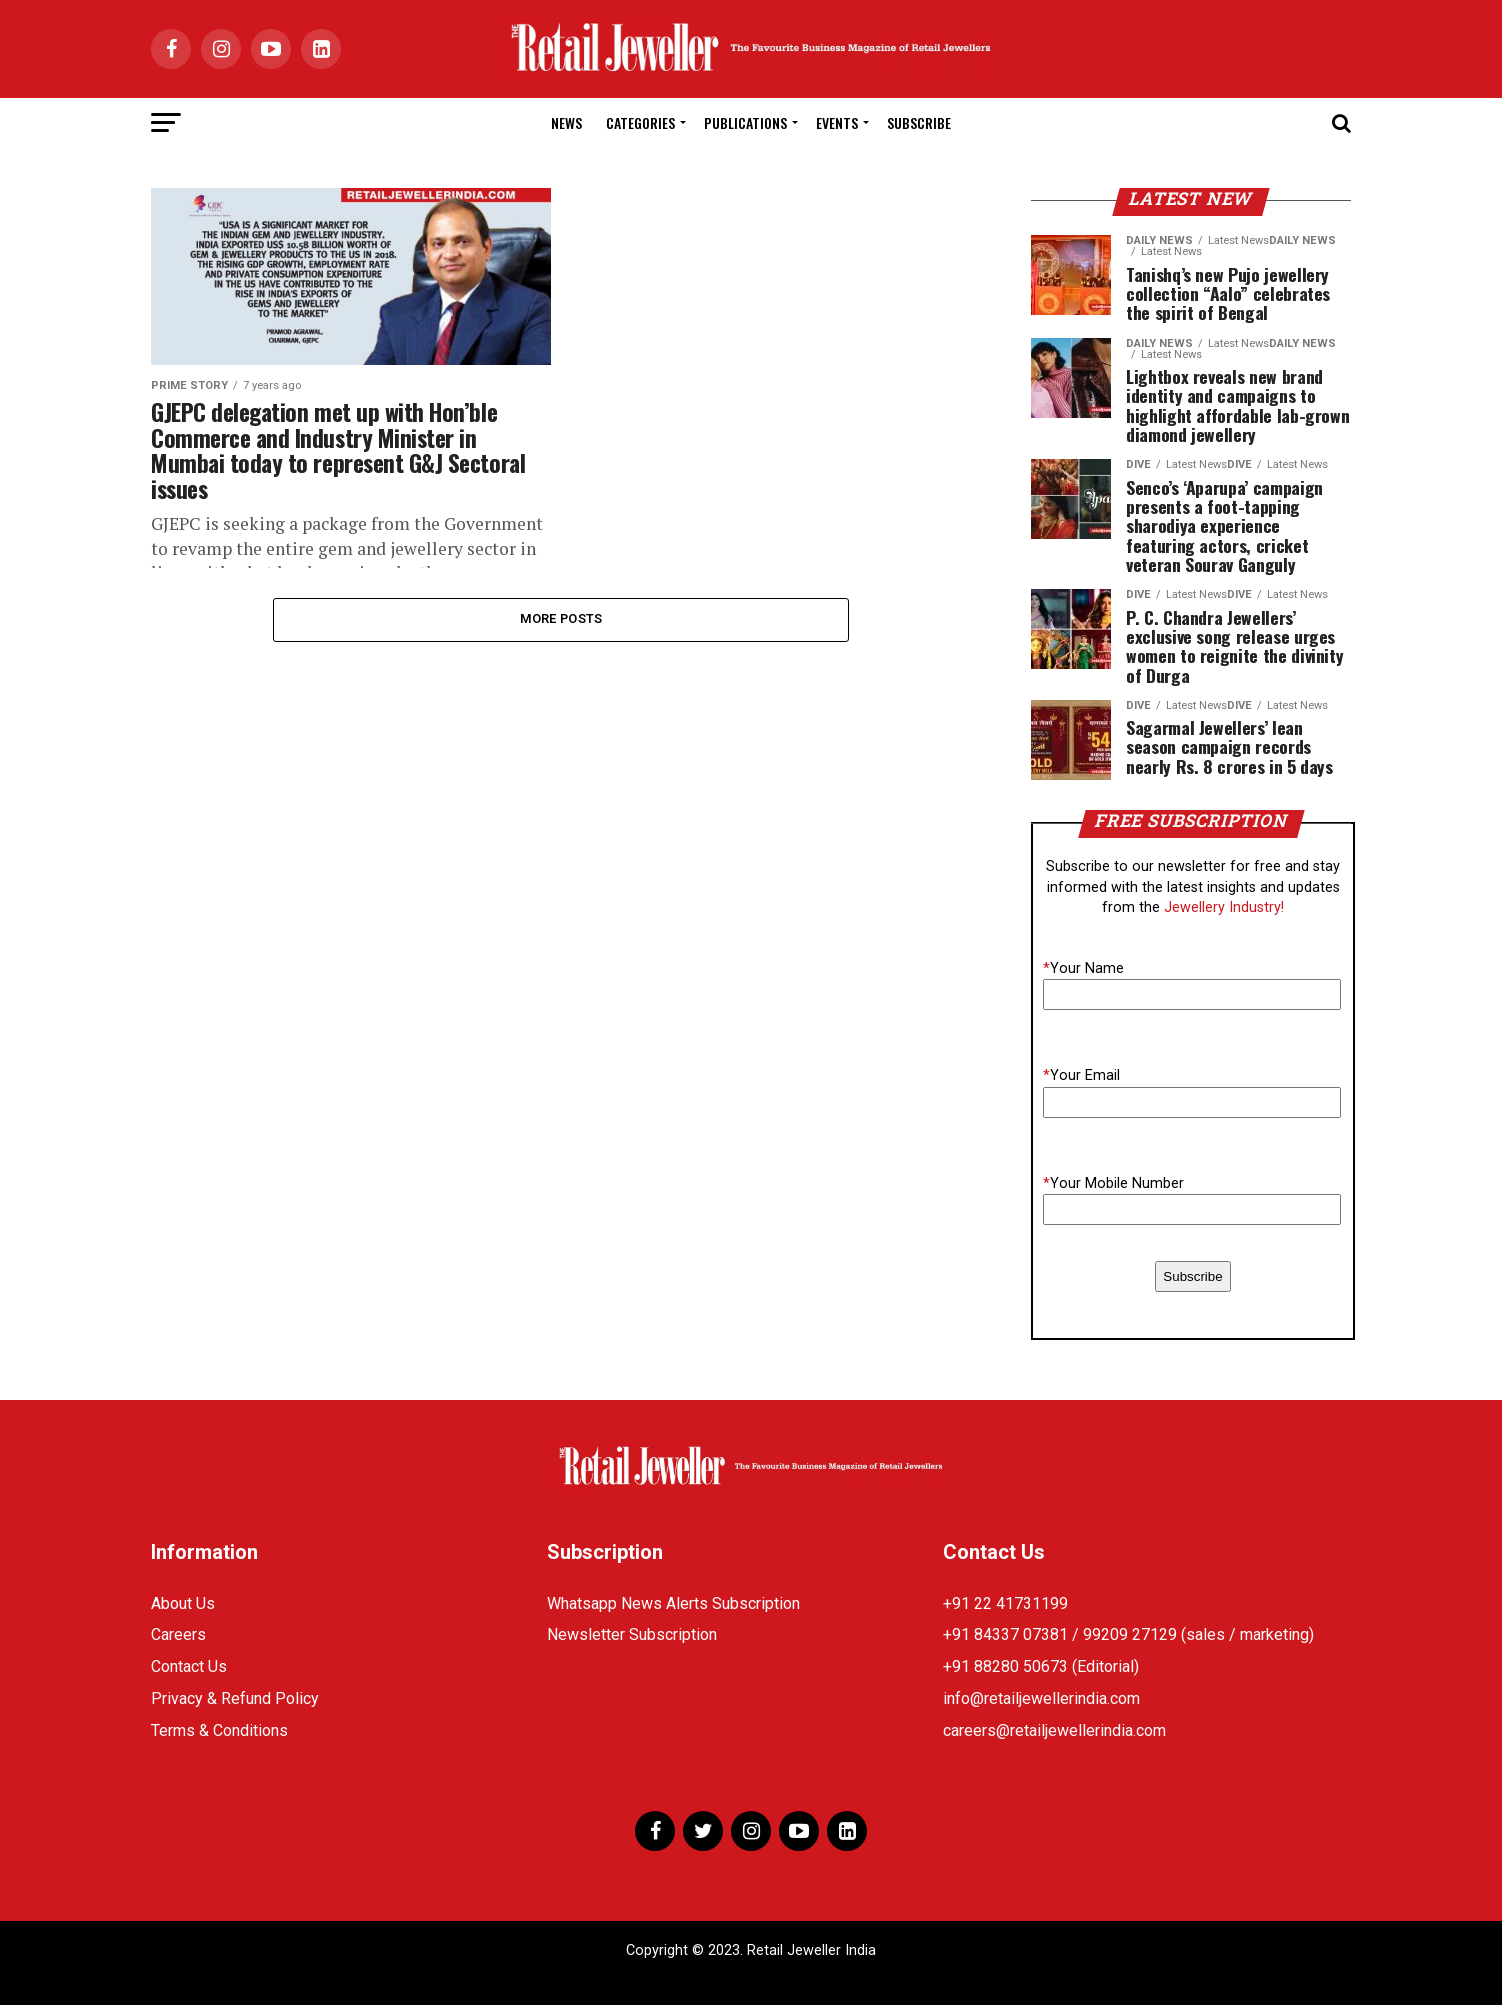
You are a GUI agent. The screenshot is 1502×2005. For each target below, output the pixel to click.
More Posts (561, 619)
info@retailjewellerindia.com (1041, 1698)
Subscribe (919, 122)
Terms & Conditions (219, 1730)
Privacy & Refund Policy (235, 1698)
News (566, 122)
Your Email (1081, 1075)
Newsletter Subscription (632, 1634)
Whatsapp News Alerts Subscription (673, 1603)
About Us (183, 1603)
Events (837, 122)
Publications (745, 122)
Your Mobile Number (1113, 1183)
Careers (178, 1634)
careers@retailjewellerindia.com (1054, 1730)
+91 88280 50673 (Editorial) (1041, 1666)
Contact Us (189, 1666)
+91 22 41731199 (1005, 1603)
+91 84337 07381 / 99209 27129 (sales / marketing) (1128, 1634)
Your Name (1083, 968)
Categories (640, 122)
